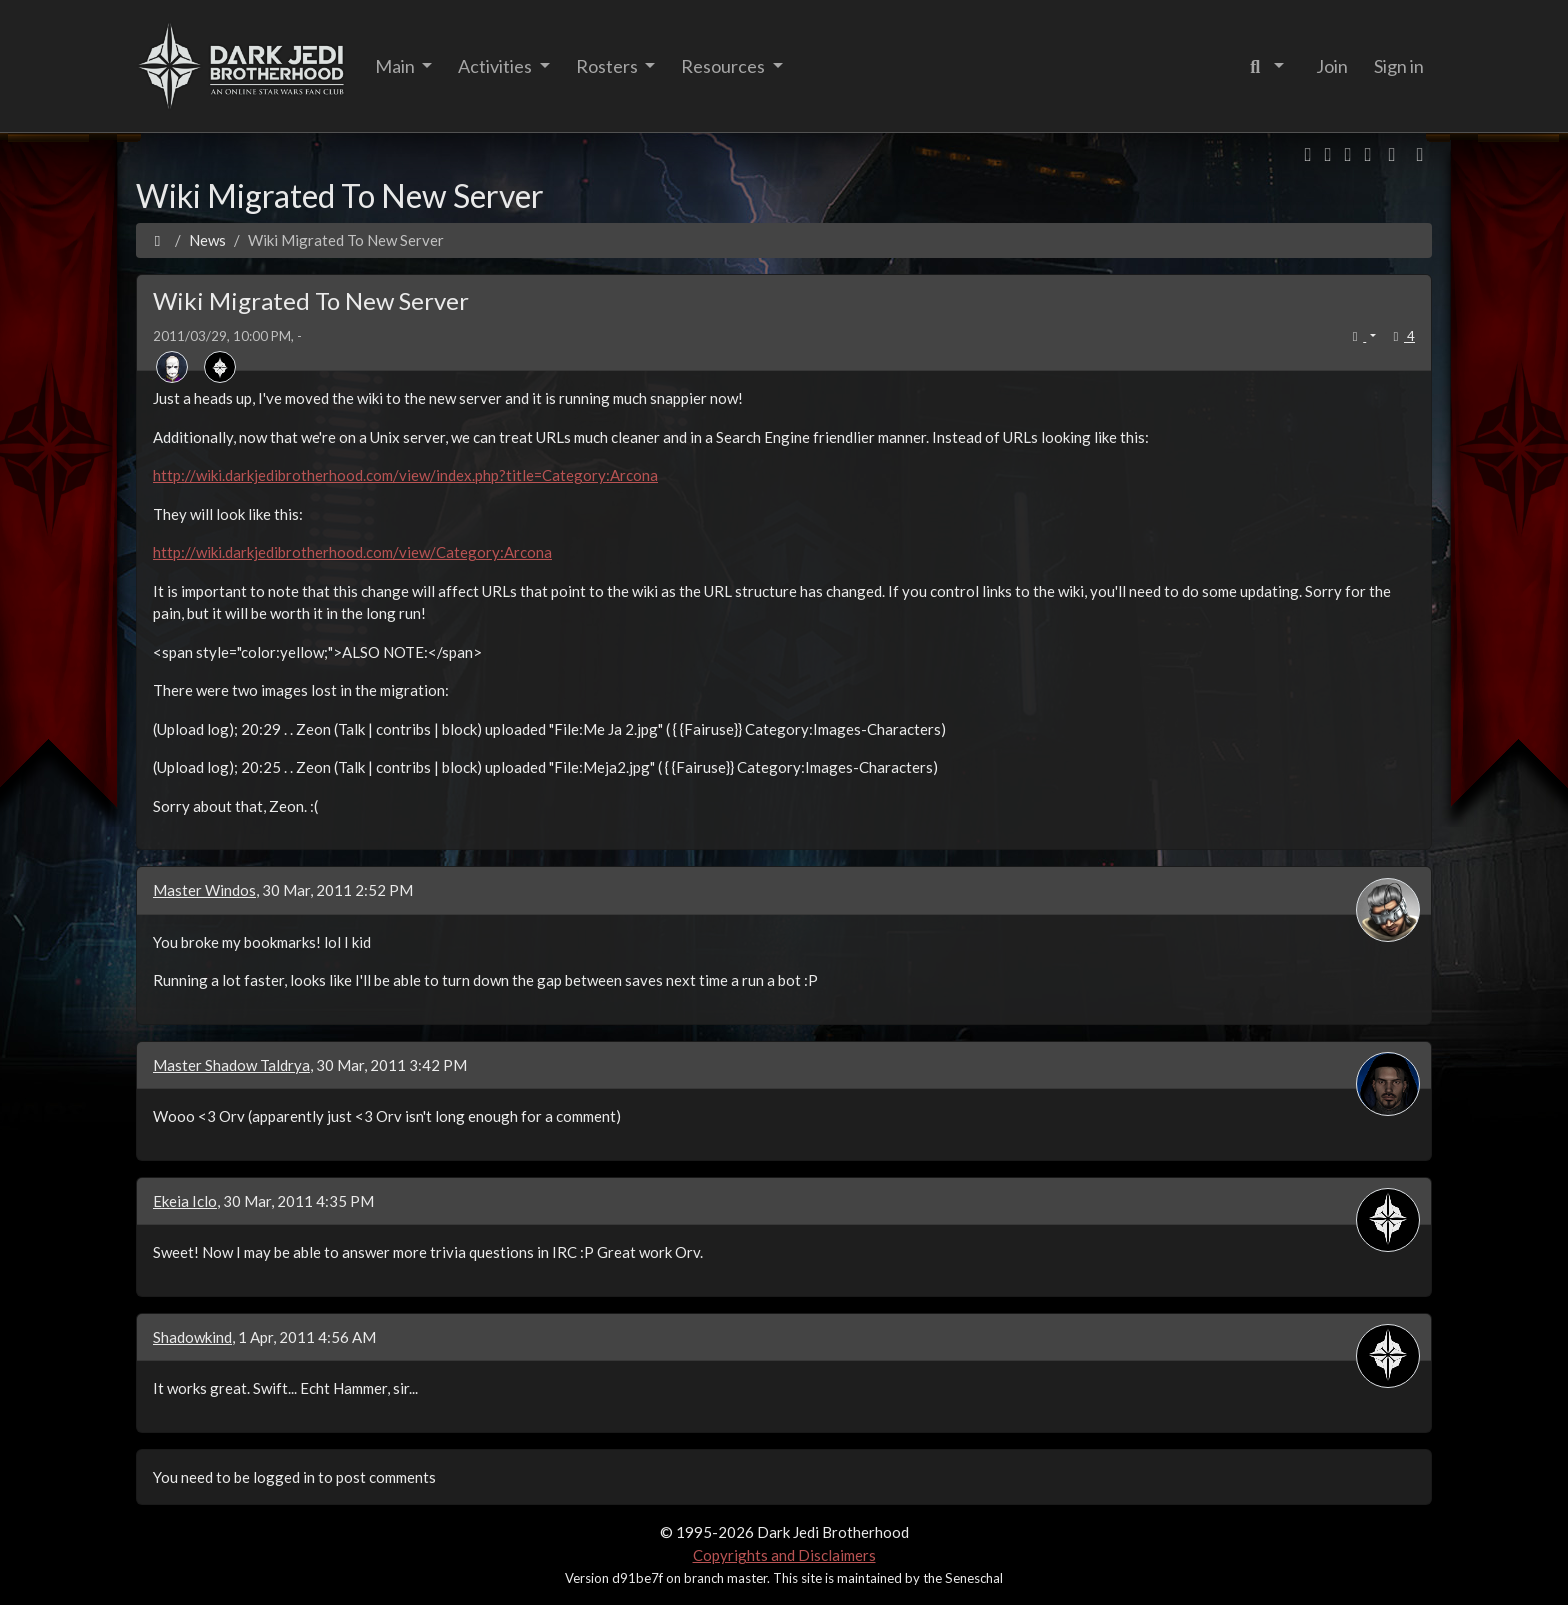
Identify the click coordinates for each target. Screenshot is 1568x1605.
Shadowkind (192, 1337)
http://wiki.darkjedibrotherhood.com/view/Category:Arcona (352, 552)
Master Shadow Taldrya (231, 1065)
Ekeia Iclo (185, 1201)
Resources (724, 66)
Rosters (608, 66)
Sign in (1399, 66)
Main (396, 66)
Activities (496, 66)
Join (1332, 66)
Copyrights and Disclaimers (784, 1555)
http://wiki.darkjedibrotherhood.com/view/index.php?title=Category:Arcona (405, 475)
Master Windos (204, 890)
